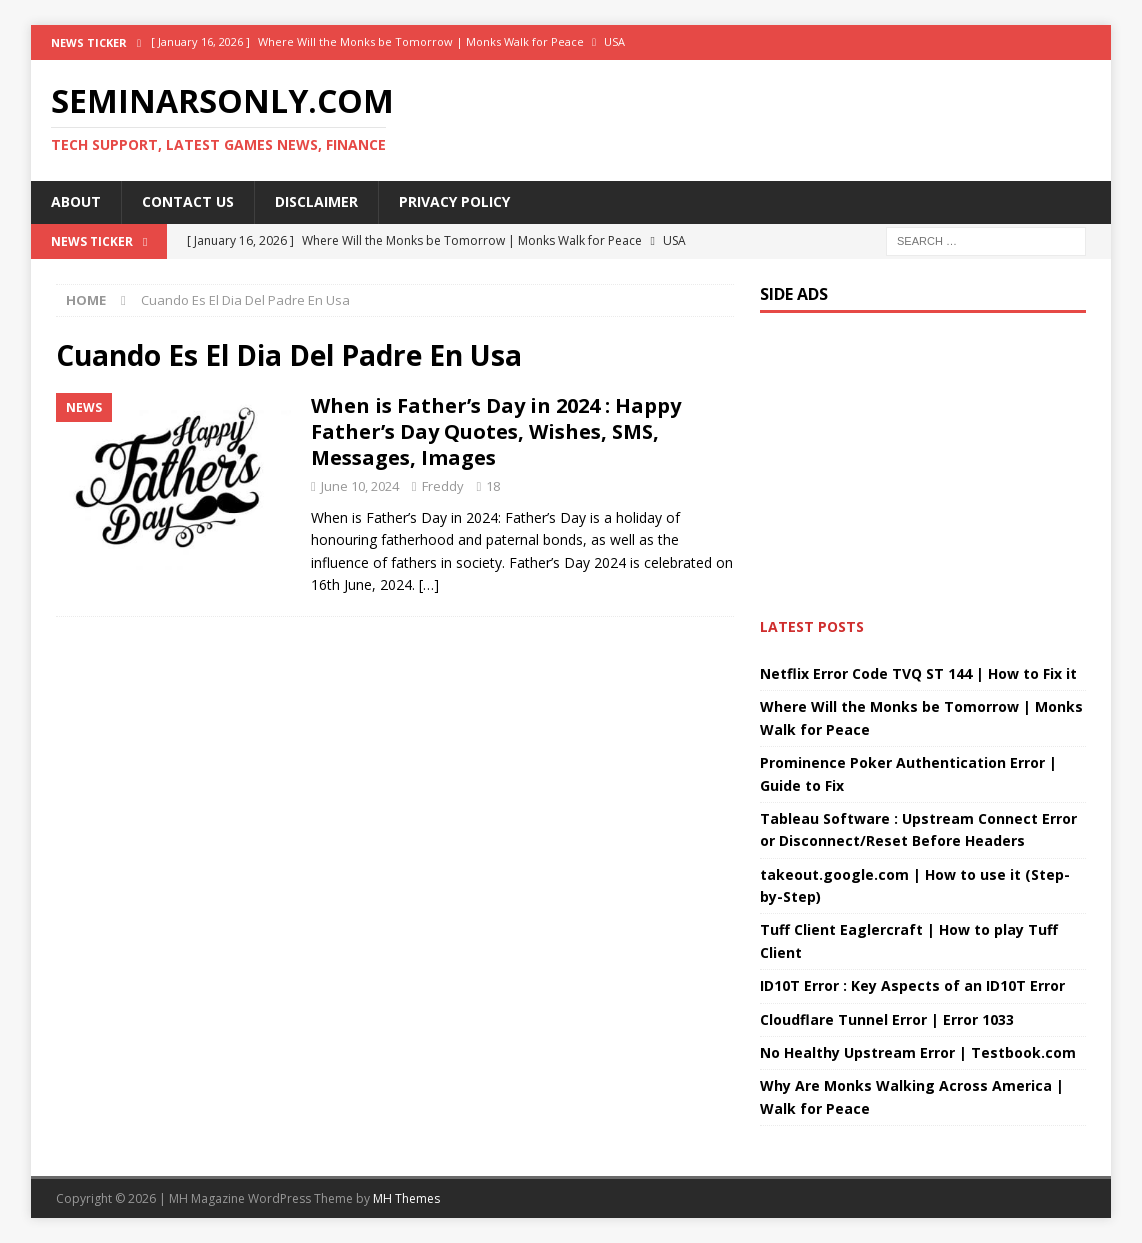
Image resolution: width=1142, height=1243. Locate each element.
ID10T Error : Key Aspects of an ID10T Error (912, 985)
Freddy (443, 486)
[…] (429, 584)
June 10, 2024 (360, 486)
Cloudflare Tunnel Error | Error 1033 (887, 1019)
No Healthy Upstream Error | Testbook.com (918, 1052)
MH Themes (406, 1198)
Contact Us (188, 201)
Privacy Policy (454, 201)
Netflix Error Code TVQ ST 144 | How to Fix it (918, 673)
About (76, 201)
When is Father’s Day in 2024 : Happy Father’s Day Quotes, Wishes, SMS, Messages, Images (496, 431)
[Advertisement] (395, 828)
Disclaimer (316, 201)
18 (493, 486)
